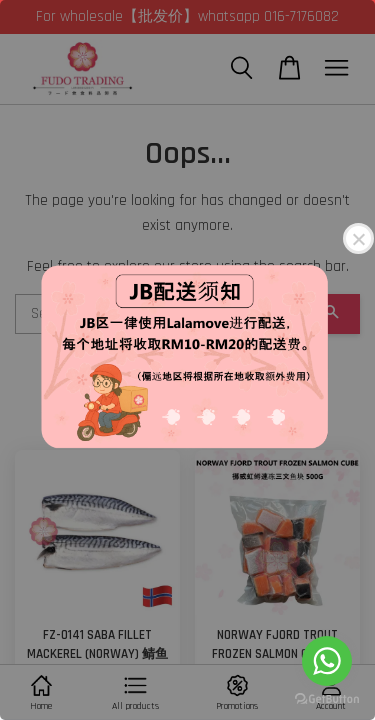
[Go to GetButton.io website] (327, 699)
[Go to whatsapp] (327, 661)
